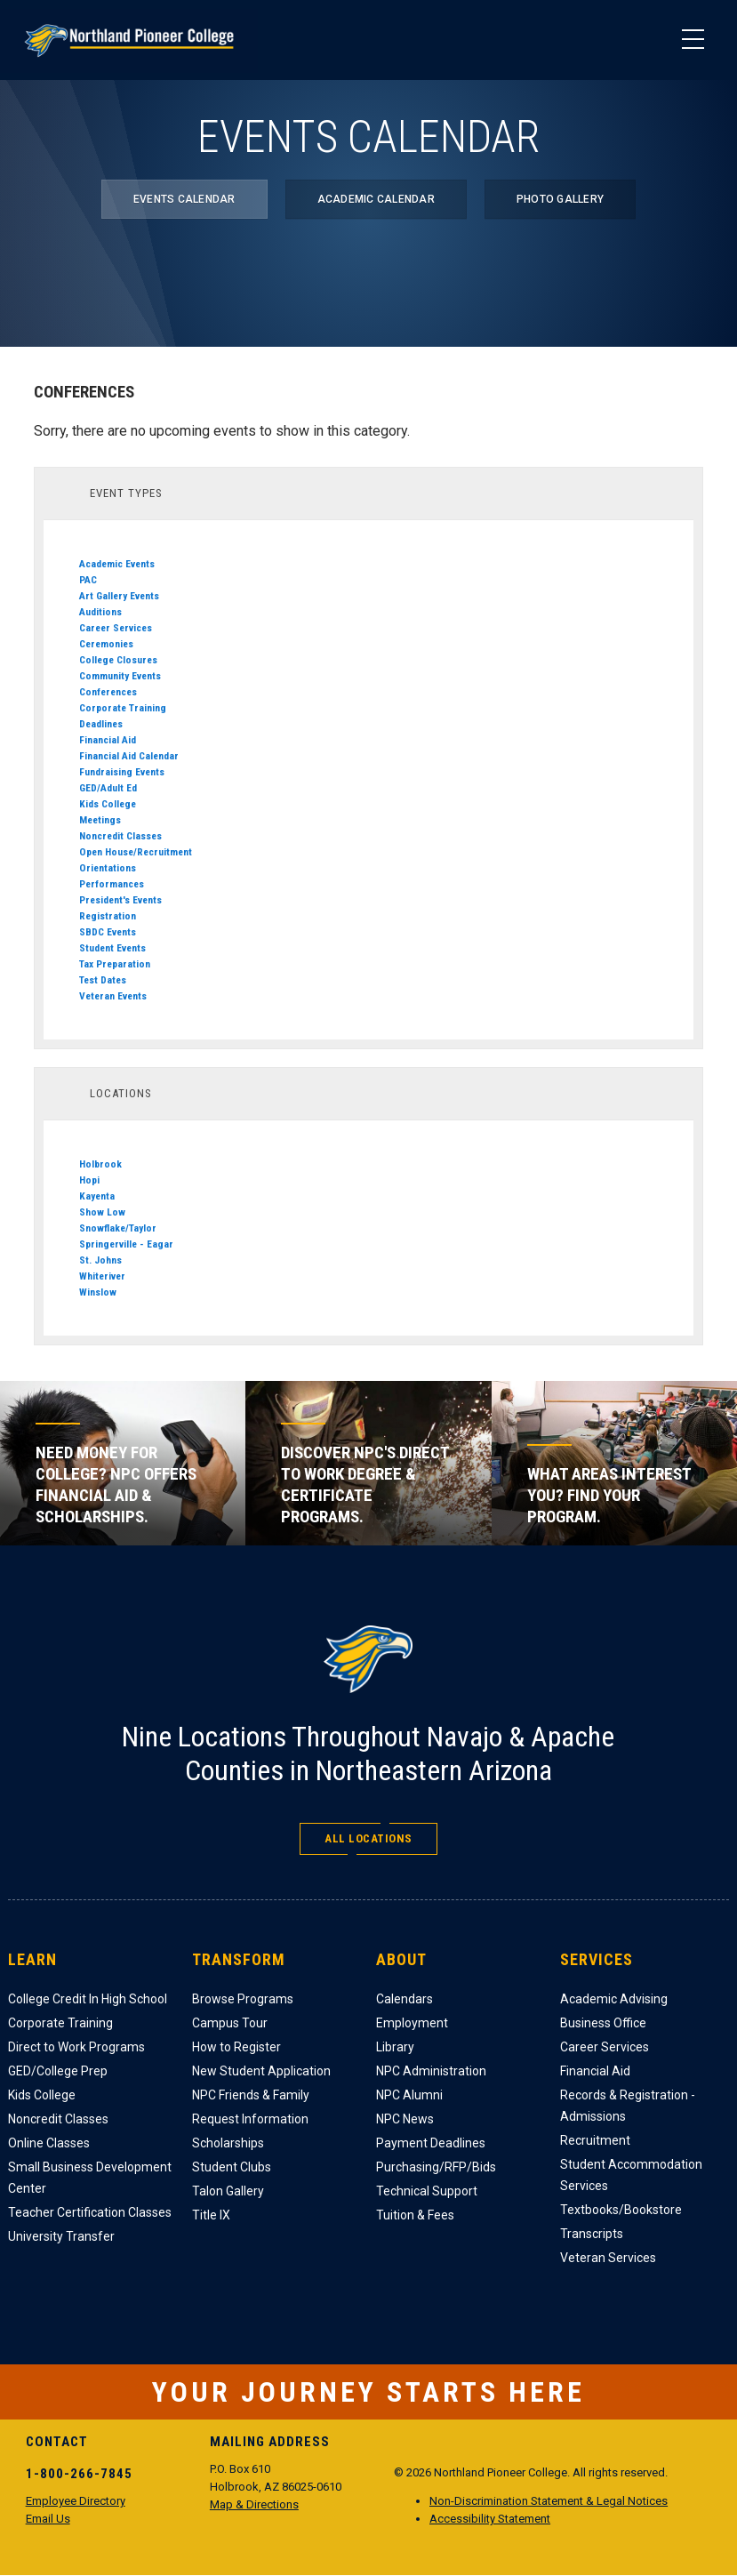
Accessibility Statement (489, 2518)
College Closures (118, 660)
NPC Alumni (409, 2095)
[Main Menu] (692, 40)
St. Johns (100, 1260)
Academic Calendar (376, 199)
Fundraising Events (121, 772)
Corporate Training (122, 708)
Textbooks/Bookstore (621, 2210)
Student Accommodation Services (631, 2175)
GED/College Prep (58, 2071)
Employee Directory (75, 2501)
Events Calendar (184, 199)
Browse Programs (242, 1999)
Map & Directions (254, 2504)
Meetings (100, 820)
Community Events (120, 676)
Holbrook (100, 1164)
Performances (111, 884)
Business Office (603, 2023)
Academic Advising (614, 1999)
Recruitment (595, 2140)
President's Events (120, 900)
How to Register (236, 2047)
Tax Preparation (114, 964)
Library (395, 2047)
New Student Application (261, 2071)
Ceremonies (106, 644)
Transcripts (591, 2234)
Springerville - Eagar (126, 1244)
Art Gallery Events (119, 596)
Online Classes (49, 2143)
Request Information (250, 2119)
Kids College (107, 804)
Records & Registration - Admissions (627, 2105)
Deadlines (101, 724)
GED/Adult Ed (108, 788)
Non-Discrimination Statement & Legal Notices (548, 2501)
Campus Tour (230, 2023)
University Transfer (61, 2236)
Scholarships (228, 2143)
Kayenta (97, 1196)
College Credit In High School (87, 1999)
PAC (88, 580)
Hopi (89, 1180)
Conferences (108, 692)
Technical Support (426, 2191)
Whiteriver (102, 1276)
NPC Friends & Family (250, 2095)
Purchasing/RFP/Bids (436, 2167)
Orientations (107, 868)
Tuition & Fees (415, 2215)
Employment (412, 2023)
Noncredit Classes (120, 836)
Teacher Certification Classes (90, 2212)
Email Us (48, 2518)
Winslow (97, 1292)
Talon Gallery (228, 2191)
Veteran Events (113, 996)
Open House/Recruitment (135, 852)
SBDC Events (107, 932)
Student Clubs (231, 2167)
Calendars (404, 1999)
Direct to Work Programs (76, 2047)
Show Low (102, 1212)
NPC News (405, 2119)
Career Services (115, 628)
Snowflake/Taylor (117, 1228)
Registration (107, 916)
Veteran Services (608, 2258)
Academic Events (117, 564)
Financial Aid (107, 740)
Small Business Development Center (90, 2177)
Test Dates (102, 980)
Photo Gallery (560, 199)
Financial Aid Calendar (129, 756)
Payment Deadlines (430, 2143)
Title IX (211, 2215)
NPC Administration (431, 2071)
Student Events (112, 948)
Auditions (100, 612)
